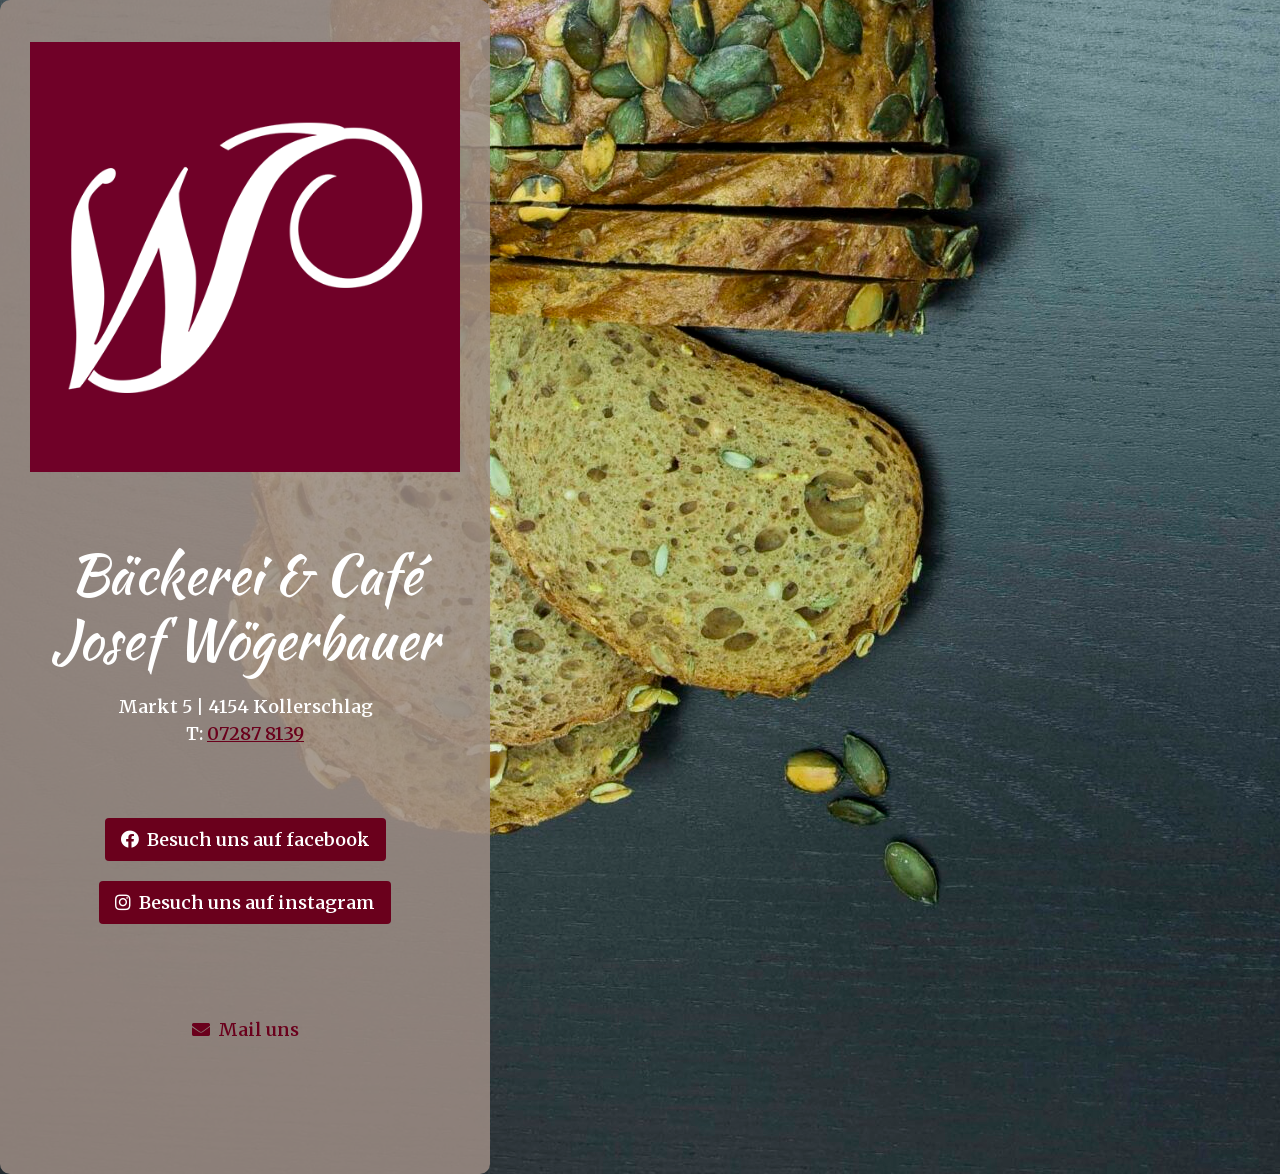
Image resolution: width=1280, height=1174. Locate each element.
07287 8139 (255, 733)
